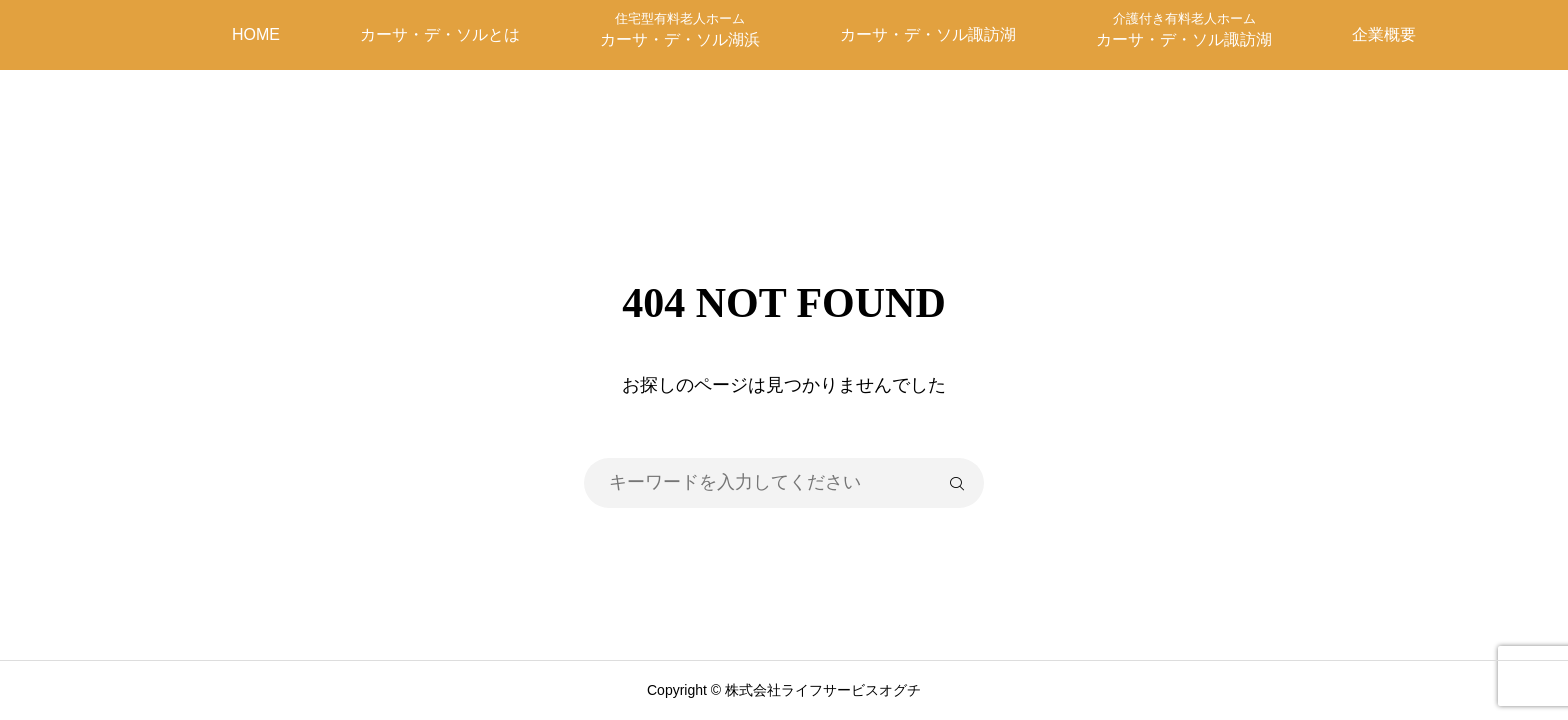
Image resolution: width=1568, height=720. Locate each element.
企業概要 (1384, 34)
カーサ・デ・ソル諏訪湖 (928, 34)
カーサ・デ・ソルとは (440, 34)
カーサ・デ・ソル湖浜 (680, 29)
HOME (256, 34)
